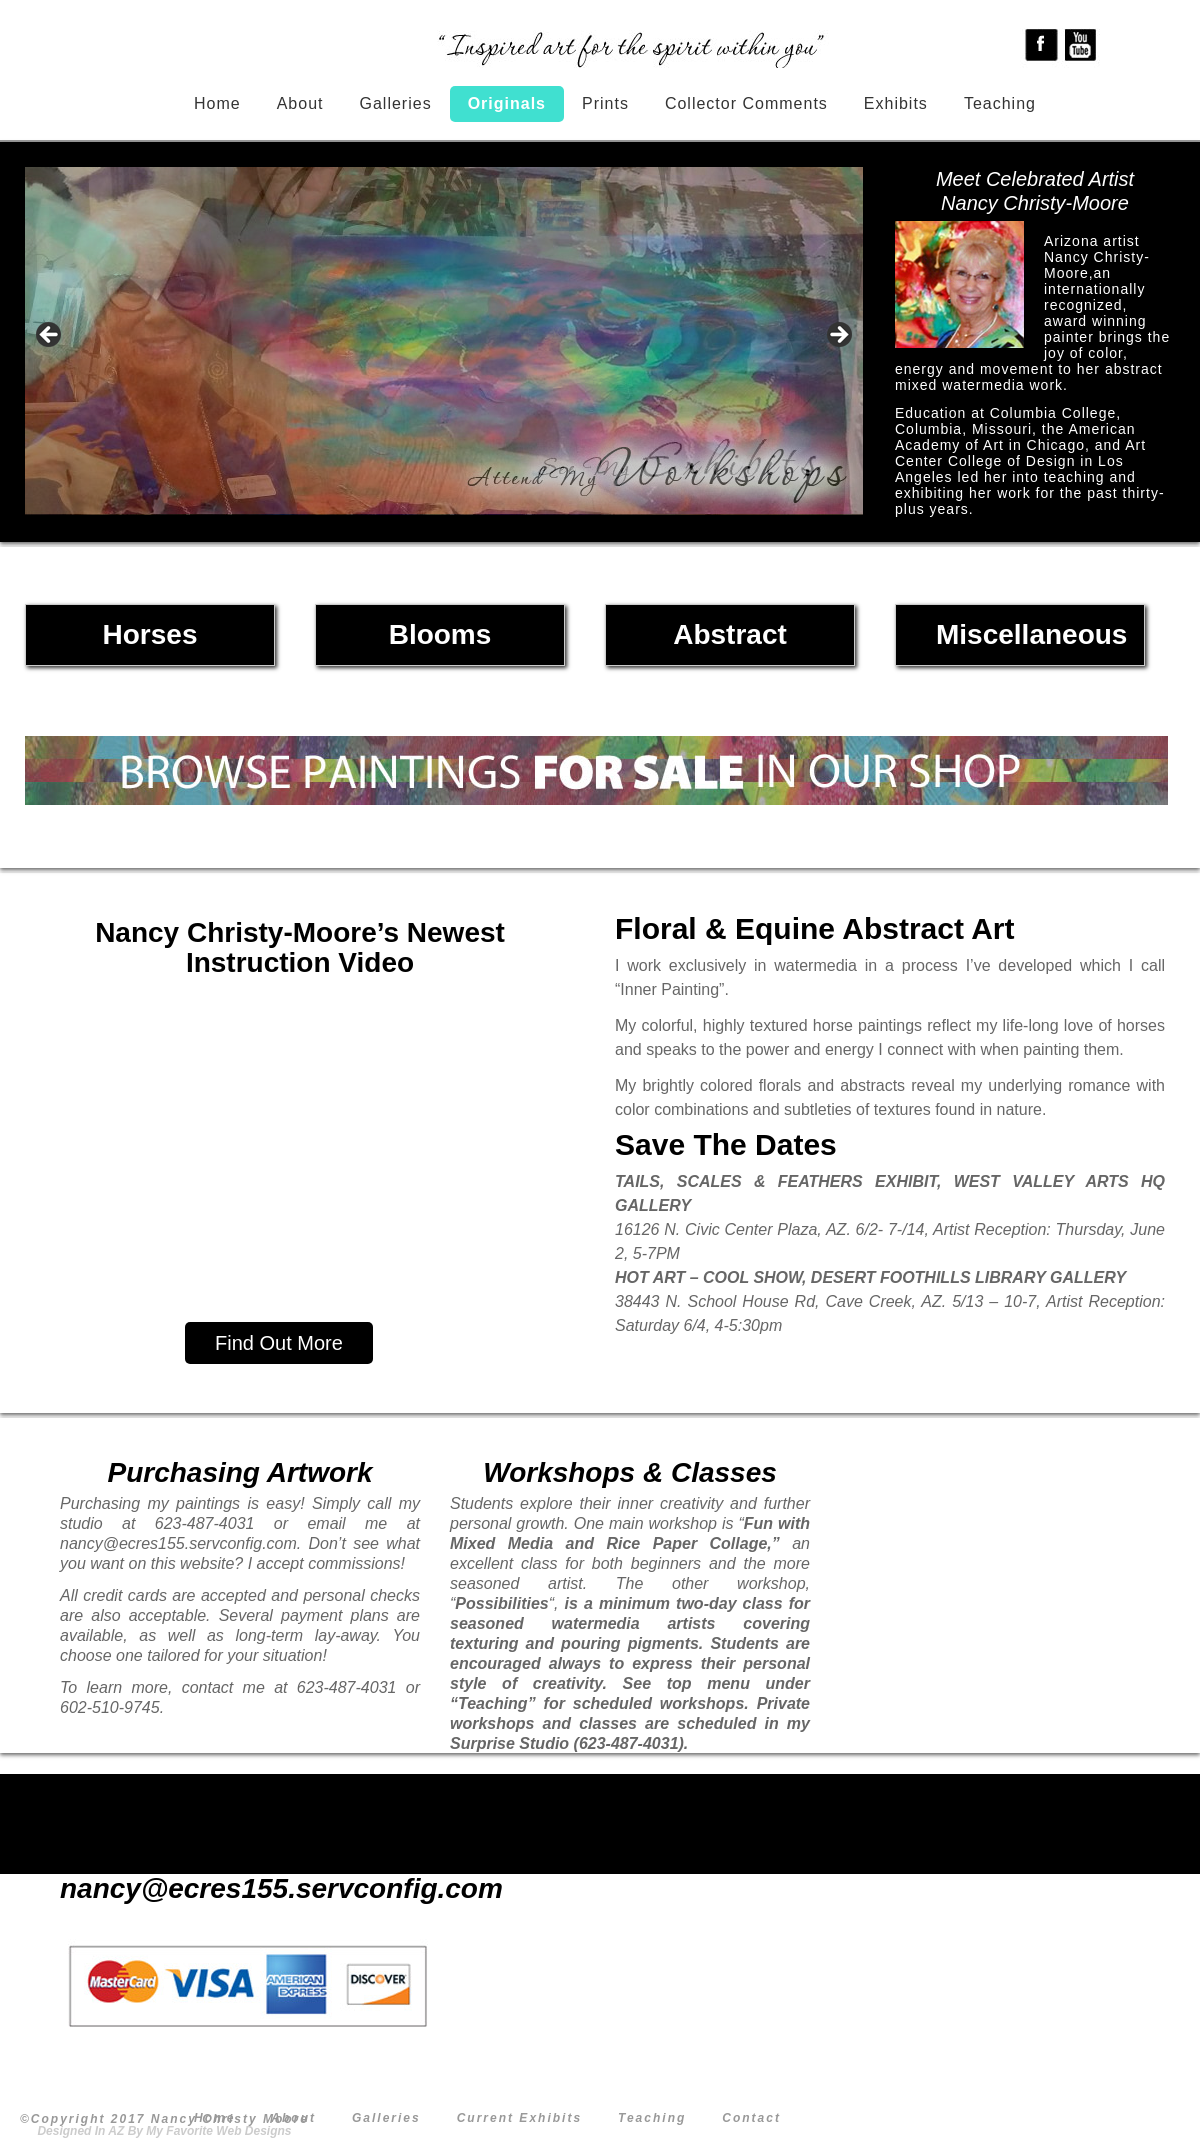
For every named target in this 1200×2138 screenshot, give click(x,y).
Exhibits (896, 103)
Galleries (396, 103)
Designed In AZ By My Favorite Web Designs (164, 2131)
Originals (507, 103)
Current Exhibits (519, 2118)
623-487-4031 (239, 1859)
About (300, 103)
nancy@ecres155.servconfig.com (240, 1889)
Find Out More (279, 1343)
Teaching (1000, 103)
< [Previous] (50, 336)
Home (217, 103)
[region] (444, 341)
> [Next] (838, 336)
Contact (751, 2118)
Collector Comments (746, 103)
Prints (605, 103)
